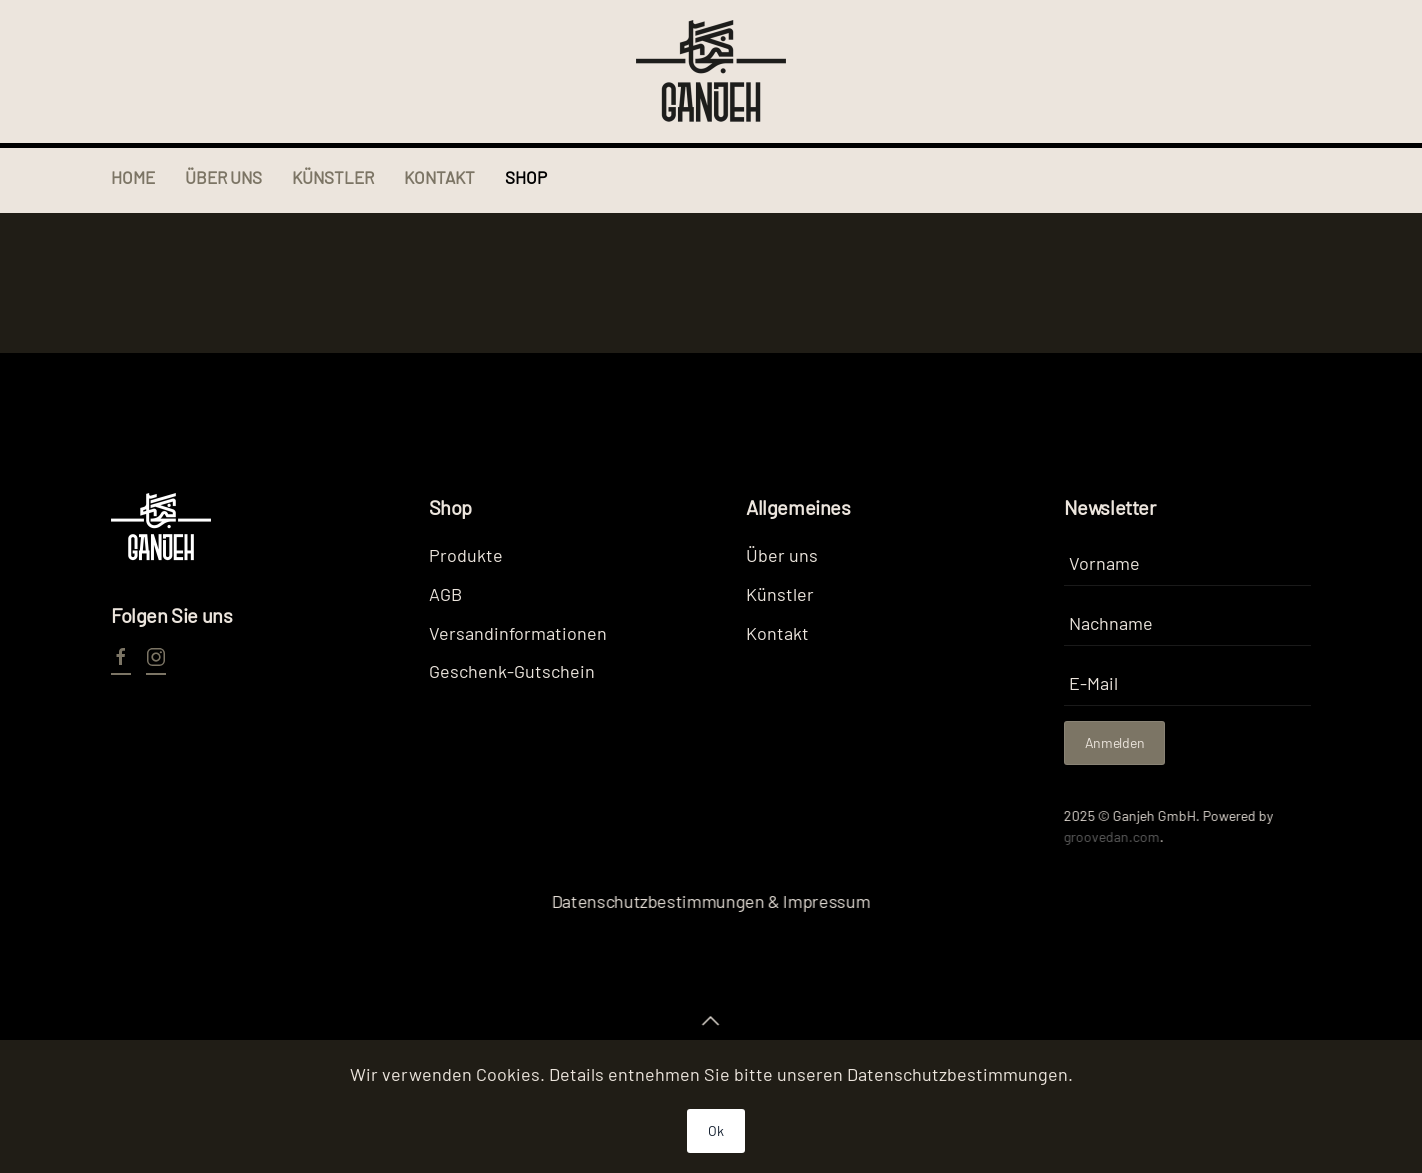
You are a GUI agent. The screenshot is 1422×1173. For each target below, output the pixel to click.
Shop (526, 177)
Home (133, 177)
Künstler (333, 177)
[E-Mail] (1188, 683)
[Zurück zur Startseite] (711, 71)
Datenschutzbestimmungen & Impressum (709, 901)
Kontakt (439, 177)
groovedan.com (1110, 836)
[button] (709, 1021)
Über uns (223, 177)
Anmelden (1115, 742)
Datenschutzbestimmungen (957, 1074)
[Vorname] (1188, 563)
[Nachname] (1188, 623)
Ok (715, 1130)
